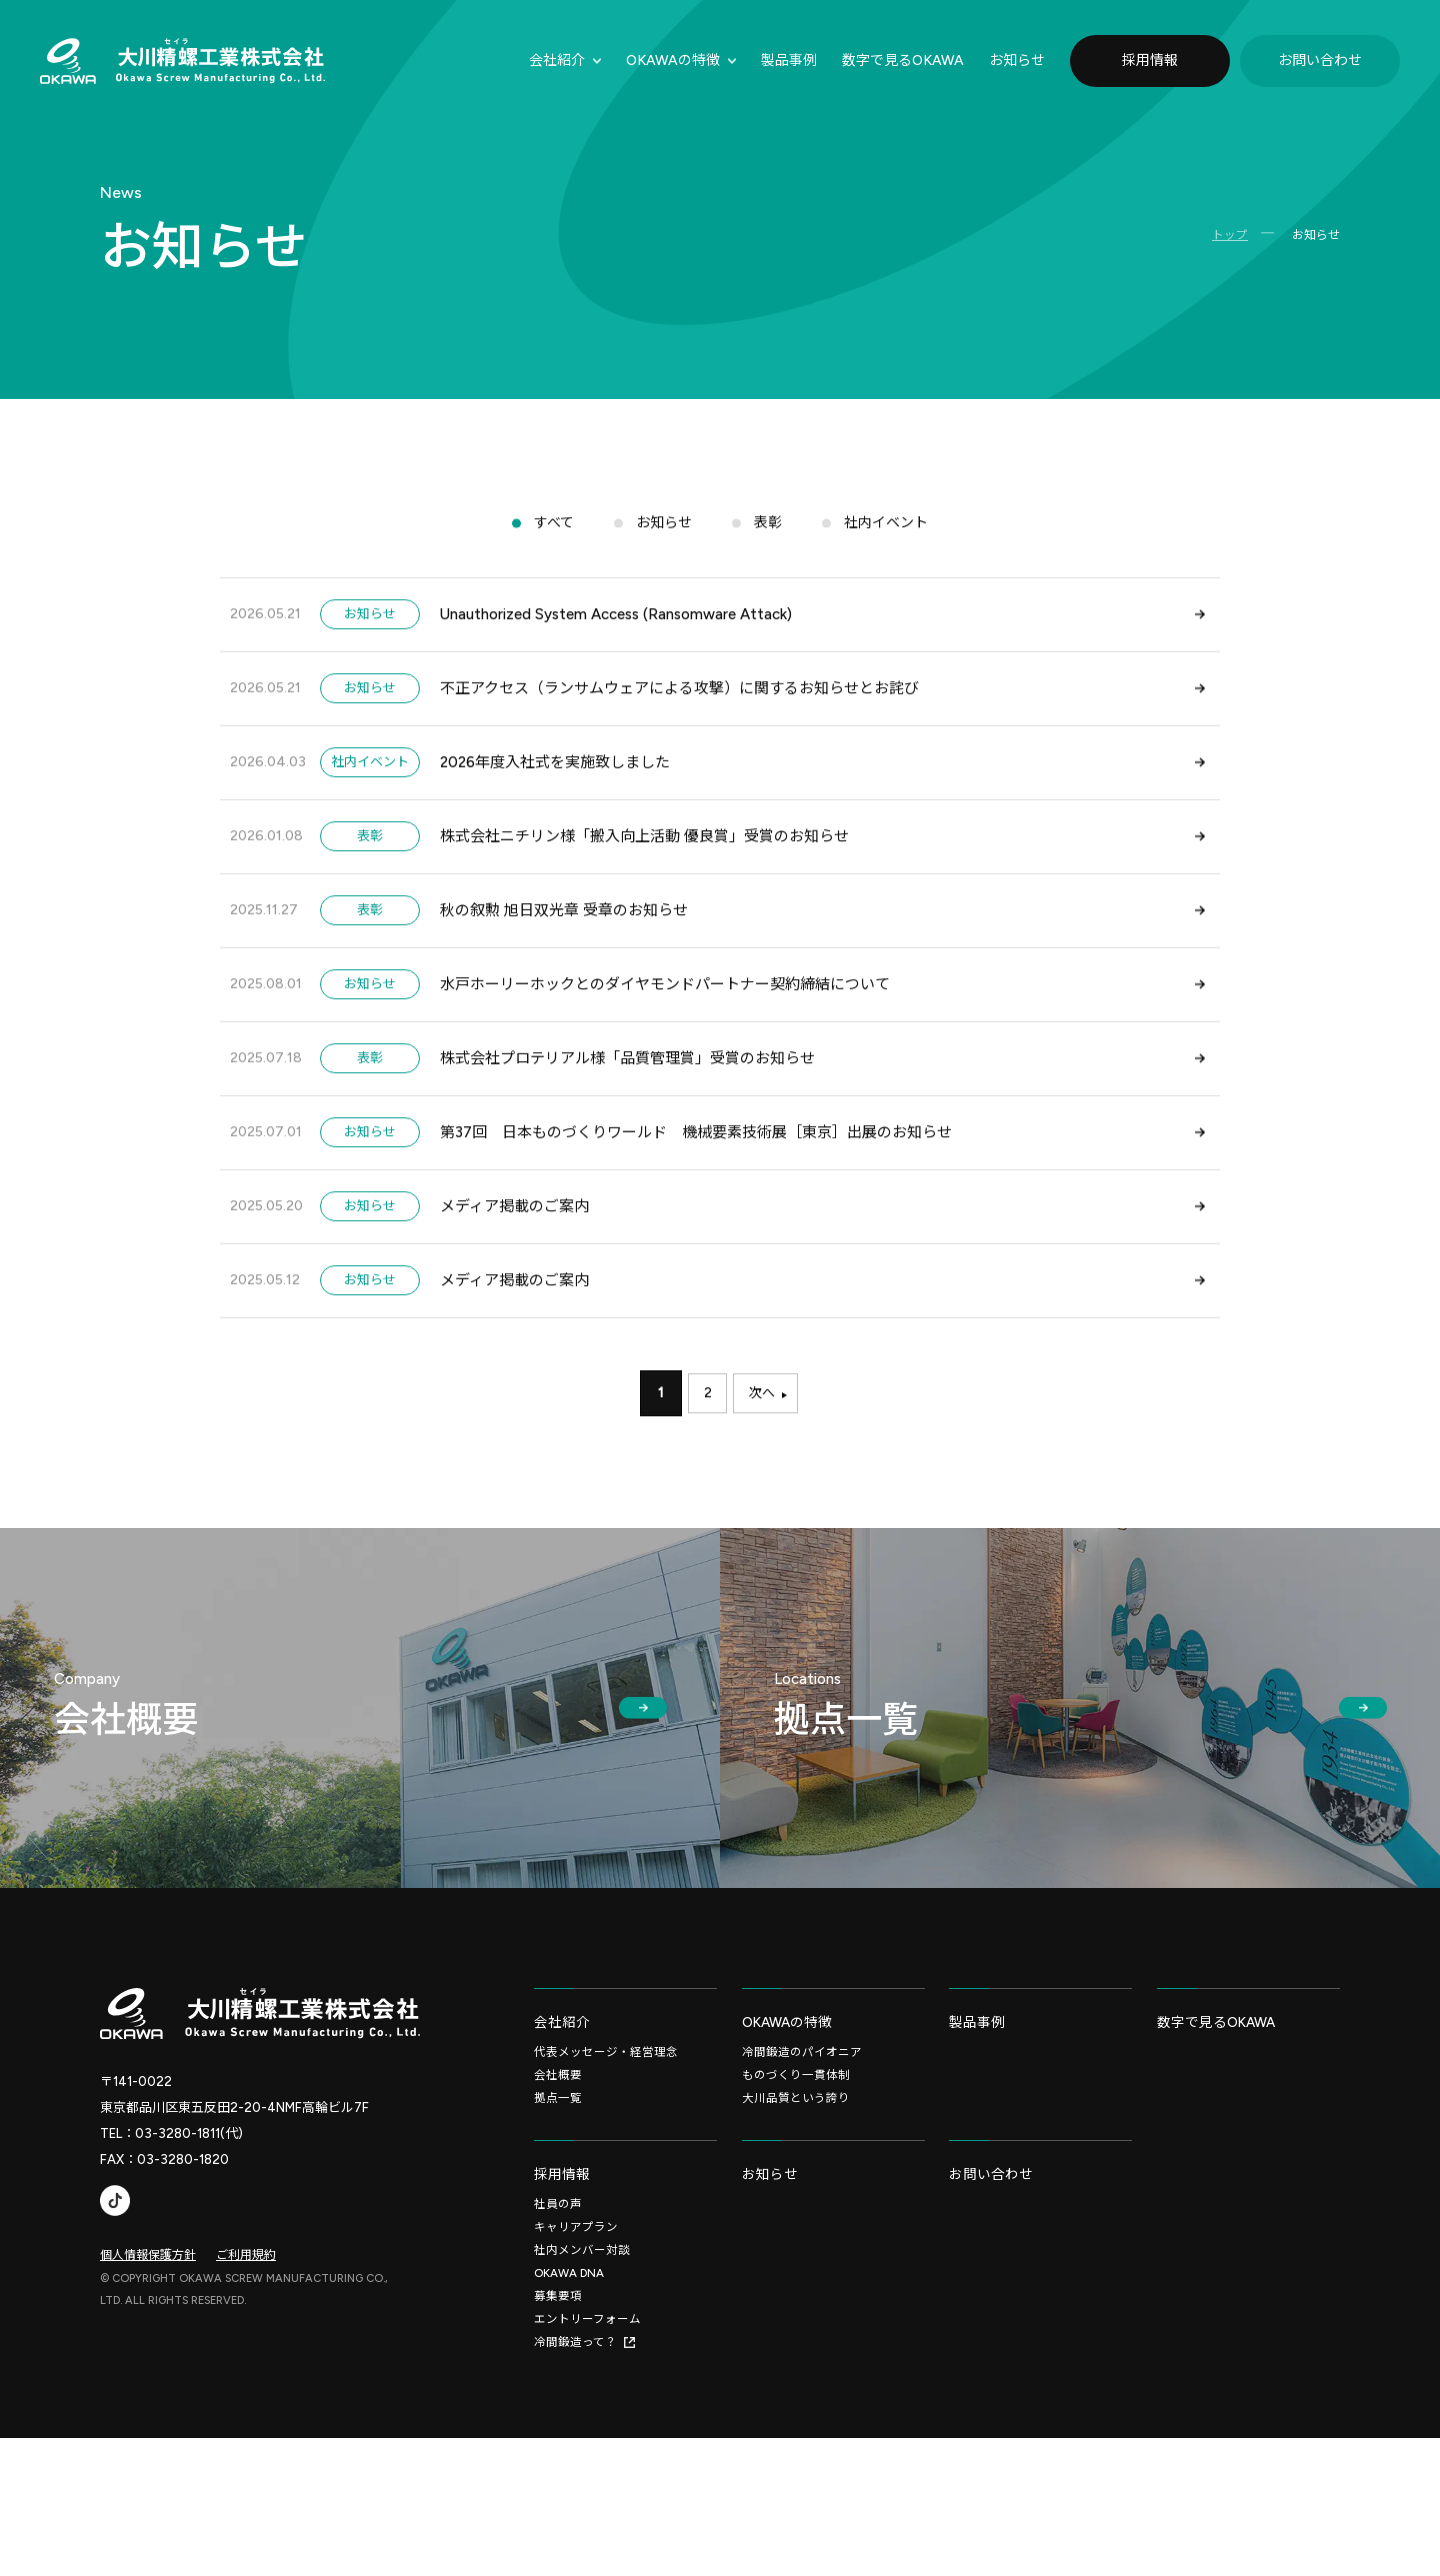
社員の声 (558, 2336)
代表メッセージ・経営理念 (606, 2173)
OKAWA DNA (570, 2408)
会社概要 (558, 2197)
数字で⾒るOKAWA (903, 60)
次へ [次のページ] (766, 1516)
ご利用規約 (246, 2367)
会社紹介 (557, 60)
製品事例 (789, 60)
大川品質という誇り (796, 2221)
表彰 (769, 536)
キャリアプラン (576, 2360)
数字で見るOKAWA (1222, 2141)
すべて (548, 536)
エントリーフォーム (587, 2456)
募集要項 (558, 2432)
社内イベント (891, 536)
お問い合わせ (1320, 60)
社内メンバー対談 (582, 2384)
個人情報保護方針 (148, 2367)
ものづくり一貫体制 (796, 2197)
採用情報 (1150, 60)
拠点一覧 (558, 2221)
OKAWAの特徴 (673, 60)
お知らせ (1017, 60)
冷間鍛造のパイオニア (802, 2173)
